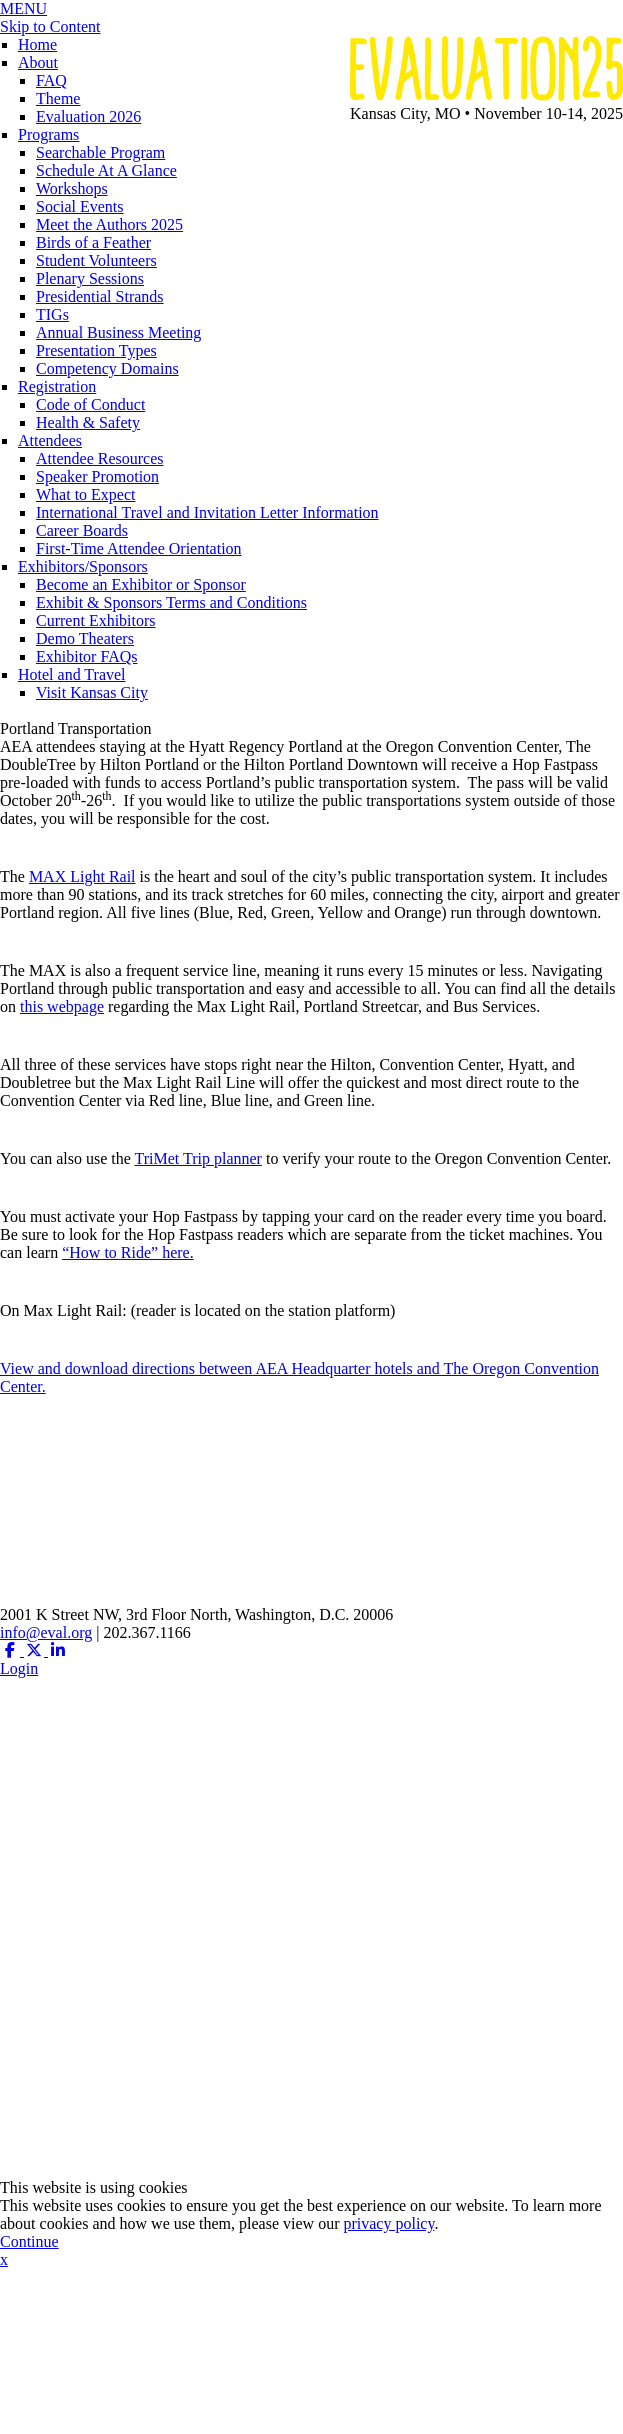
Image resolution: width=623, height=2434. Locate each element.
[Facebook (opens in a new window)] (12, 1650)
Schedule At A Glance (106, 170)
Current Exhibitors (96, 620)
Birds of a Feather (93, 242)
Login (19, 1668)
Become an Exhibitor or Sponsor (141, 584)
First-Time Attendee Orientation (139, 548)
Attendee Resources (100, 458)
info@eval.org (46, 1632)
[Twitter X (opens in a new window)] (36, 1650)
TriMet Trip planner (198, 1158)
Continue (29, 2241)
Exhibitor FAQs (86, 656)
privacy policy (388, 2223)
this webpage (62, 1006)
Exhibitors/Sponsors (83, 566)
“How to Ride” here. (128, 1252)
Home (37, 44)
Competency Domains (107, 368)
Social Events (80, 206)
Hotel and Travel (72, 674)
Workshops (72, 188)
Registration (57, 386)
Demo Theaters (85, 638)
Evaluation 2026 (88, 116)
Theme (58, 98)
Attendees (50, 440)
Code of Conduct (90, 404)
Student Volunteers (96, 260)
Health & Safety (88, 422)
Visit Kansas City (92, 692)
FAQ (51, 80)
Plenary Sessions (90, 278)
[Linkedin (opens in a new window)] (58, 1650)
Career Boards (82, 530)
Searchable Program (100, 152)
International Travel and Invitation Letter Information (207, 512)
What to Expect (86, 494)
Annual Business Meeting (118, 332)
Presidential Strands (100, 296)
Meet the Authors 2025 (109, 224)
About (38, 62)
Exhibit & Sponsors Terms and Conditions (171, 602)
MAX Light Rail (82, 876)
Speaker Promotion (97, 476)
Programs (48, 134)
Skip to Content (50, 26)
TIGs (52, 314)
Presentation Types (96, 350)
